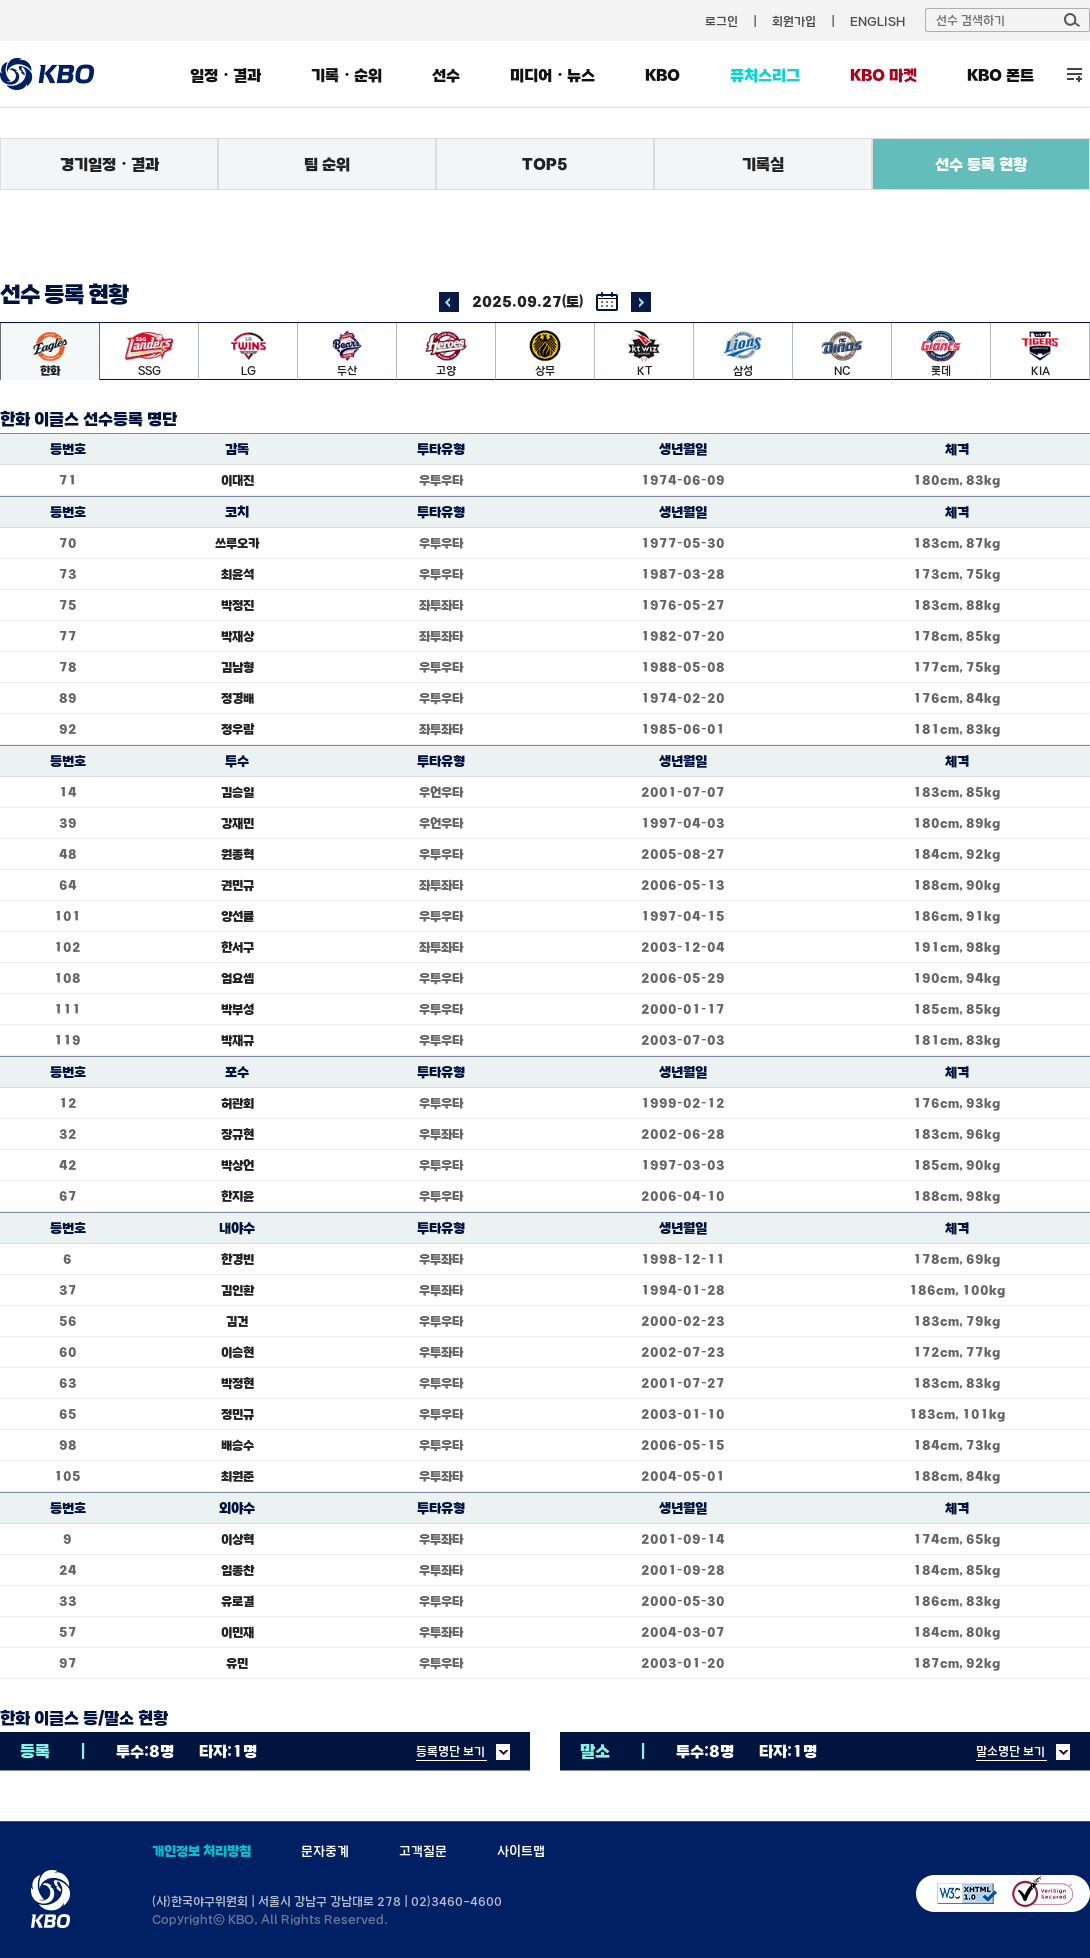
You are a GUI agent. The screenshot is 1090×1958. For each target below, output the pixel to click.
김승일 (237, 792)
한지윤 (237, 1196)
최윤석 (237, 574)
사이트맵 (521, 1851)
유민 (237, 1663)
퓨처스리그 (765, 75)
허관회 (237, 1103)
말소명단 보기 (1010, 1751)
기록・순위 (346, 75)
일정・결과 (225, 75)
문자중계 (325, 1851)
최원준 (237, 1476)
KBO (662, 75)
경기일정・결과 (109, 164)
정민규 (237, 1414)
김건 (237, 1321)
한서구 (237, 947)
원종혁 (237, 854)
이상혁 (237, 1539)
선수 (446, 75)
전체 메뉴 (1074, 74)
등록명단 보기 (450, 1751)
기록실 (763, 164)
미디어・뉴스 (552, 75)
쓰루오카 (237, 543)
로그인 (721, 21)
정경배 (237, 698)
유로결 (237, 1601)
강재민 (237, 823)
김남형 (237, 667)
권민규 (237, 885)
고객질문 (423, 1851)
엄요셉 (237, 978)
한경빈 (237, 1259)
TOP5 (545, 164)
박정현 (237, 1383)
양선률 (237, 916)
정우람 (237, 729)
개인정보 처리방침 (201, 1851)
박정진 (237, 605)
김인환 (237, 1290)
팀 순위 (327, 164)
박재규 (237, 1040)
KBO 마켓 (883, 75)
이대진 (237, 480)
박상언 (237, 1165)
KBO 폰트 (1000, 75)
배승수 (237, 1445)
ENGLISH (877, 21)
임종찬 (237, 1570)
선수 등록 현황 (981, 164)
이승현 (237, 1352)
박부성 (237, 1009)
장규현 (237, 1134)
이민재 (237, 1632)
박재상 (237, 636)
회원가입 (794, 21)
